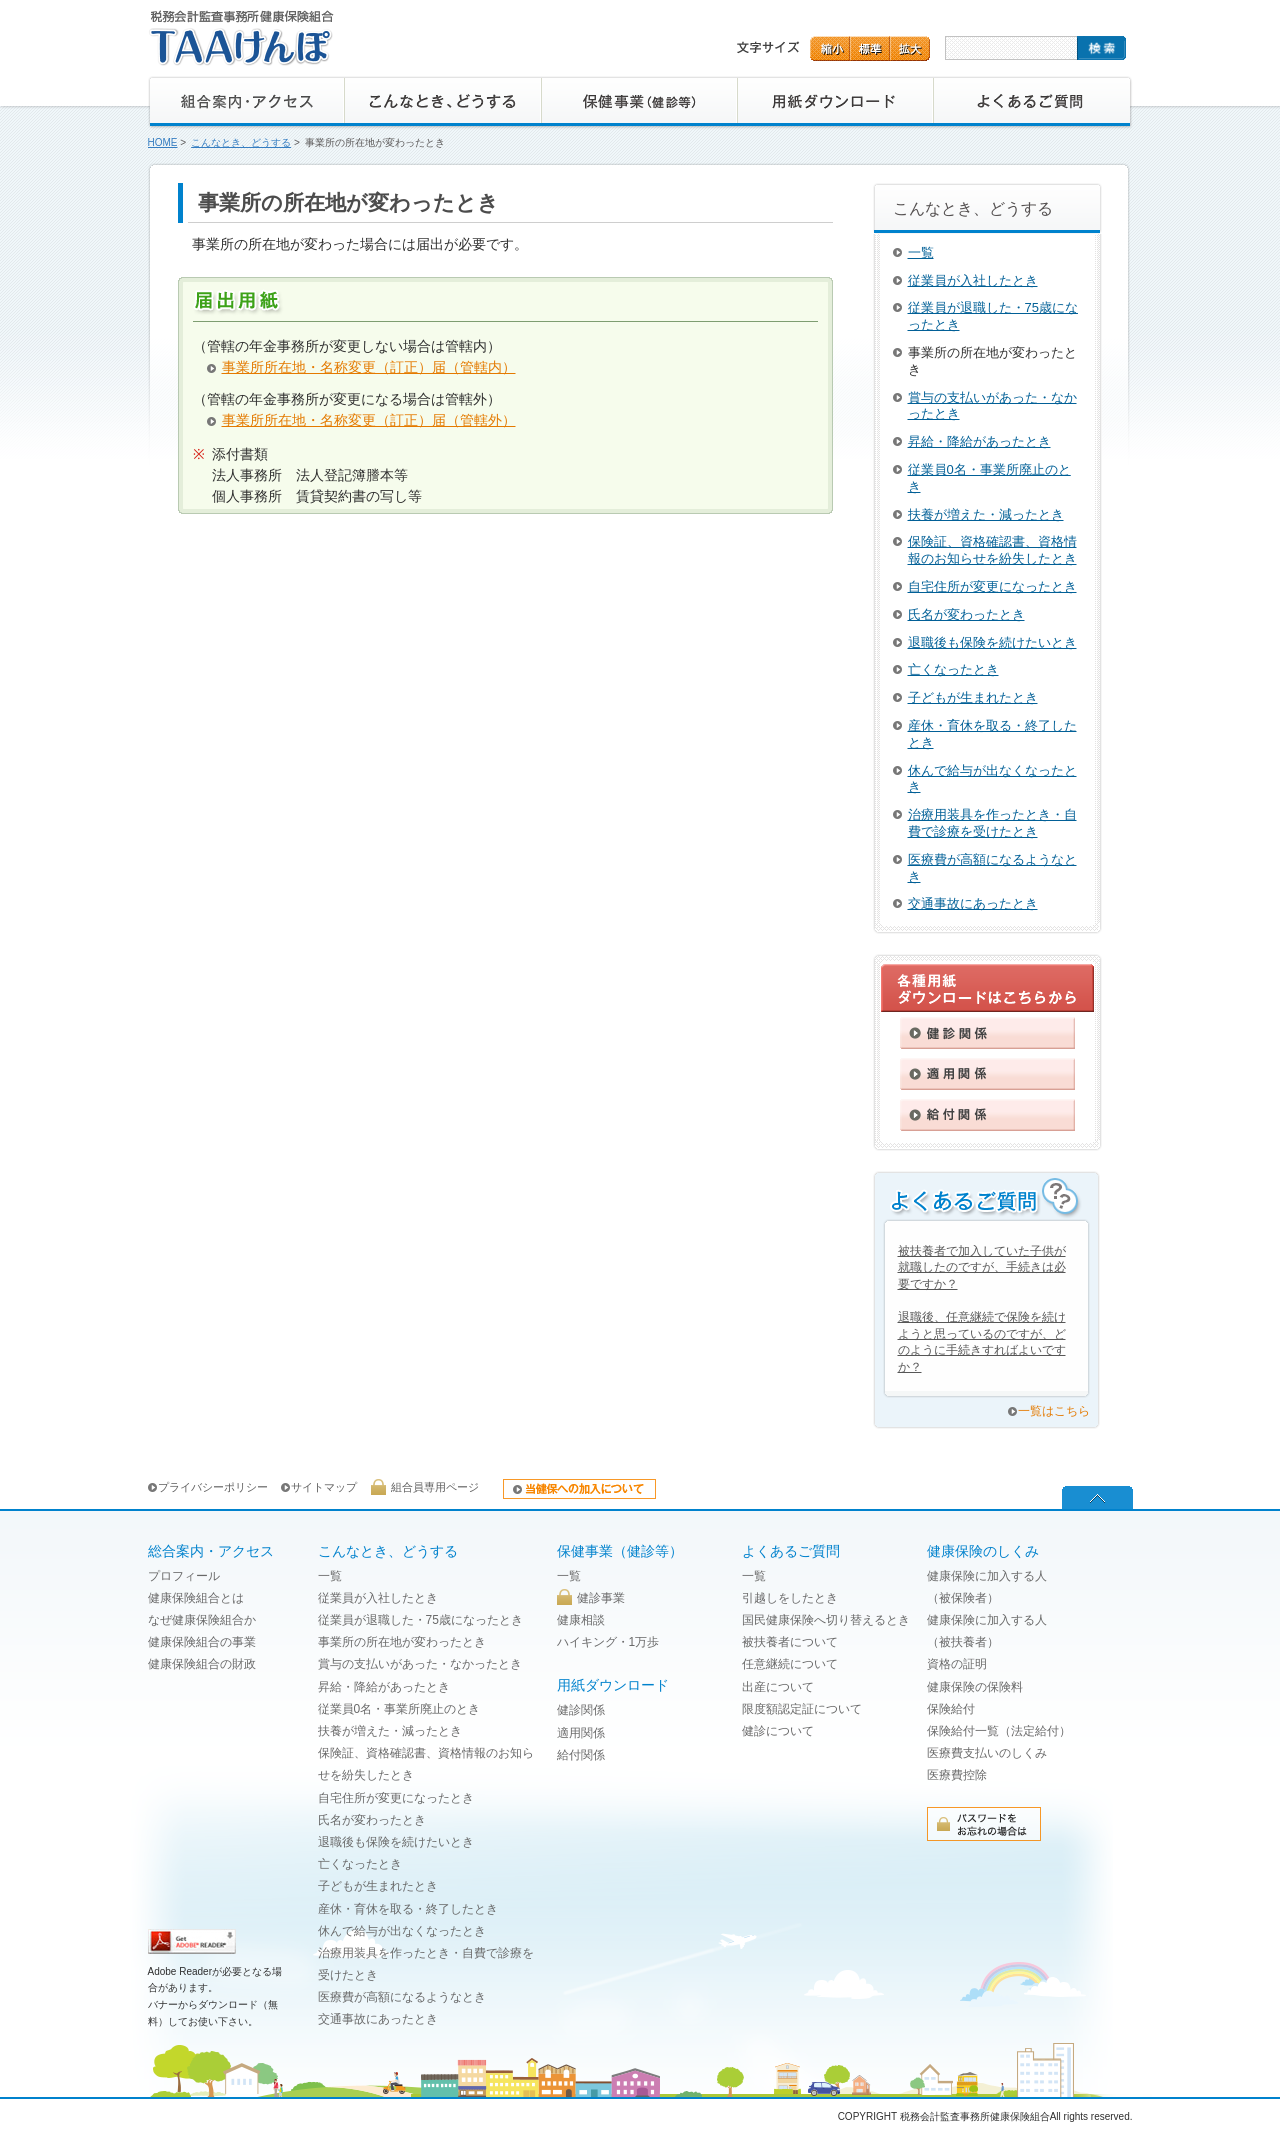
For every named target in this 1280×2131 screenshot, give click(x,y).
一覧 (921, 252)
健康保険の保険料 (975, 1687)
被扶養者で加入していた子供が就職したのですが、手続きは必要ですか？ (982, 1268)
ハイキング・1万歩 (608, 1642)
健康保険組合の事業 (202, 1642)
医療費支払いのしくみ (987, 1753)
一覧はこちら (1054, 1411)
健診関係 (581, 1710)
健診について (778, 1731)
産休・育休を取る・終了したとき (408, 1909)
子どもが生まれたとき (973, 697)
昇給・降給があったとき (979, 441)
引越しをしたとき (790, 1598)
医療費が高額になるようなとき (402, 1997)
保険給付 (951, 1709)
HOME (163, 142)
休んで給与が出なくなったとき (402, 1931)
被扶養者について (790, 1642)
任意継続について (790, 1664)
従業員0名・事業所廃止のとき (399, 1709)
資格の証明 (957, 1664)
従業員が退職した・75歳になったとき (420, 1620)
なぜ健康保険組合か (202, 1620)
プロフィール (184, 1576)
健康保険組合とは (196, 1598)
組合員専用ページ (435, 1487)
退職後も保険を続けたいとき (992, 642)
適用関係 (581, 1733)
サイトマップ (324, 1487)
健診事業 (601, 1598)
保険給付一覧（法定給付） (999, 1731)
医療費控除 (957, 1775)
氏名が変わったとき (966, 614)
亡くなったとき (953, 669)
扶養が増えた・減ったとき (986, 514)
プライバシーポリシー (213, 1487)
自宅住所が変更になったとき (992, 586)
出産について (778, 1687)
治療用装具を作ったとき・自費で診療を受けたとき (992, 823)
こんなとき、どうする (241, 142)
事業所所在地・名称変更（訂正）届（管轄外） (369, 420)
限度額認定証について (802, 1709)
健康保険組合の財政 (202, 1664)
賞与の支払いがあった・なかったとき (420, 1664)
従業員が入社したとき (973, 280)
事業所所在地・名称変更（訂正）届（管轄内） (369, 367)
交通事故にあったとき (973, 903)
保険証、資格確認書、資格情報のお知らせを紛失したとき (992, 550)
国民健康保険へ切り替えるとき (826, 1620)
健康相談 (581, 1620)
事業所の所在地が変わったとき (402, 1642)
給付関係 (581, 1755)
